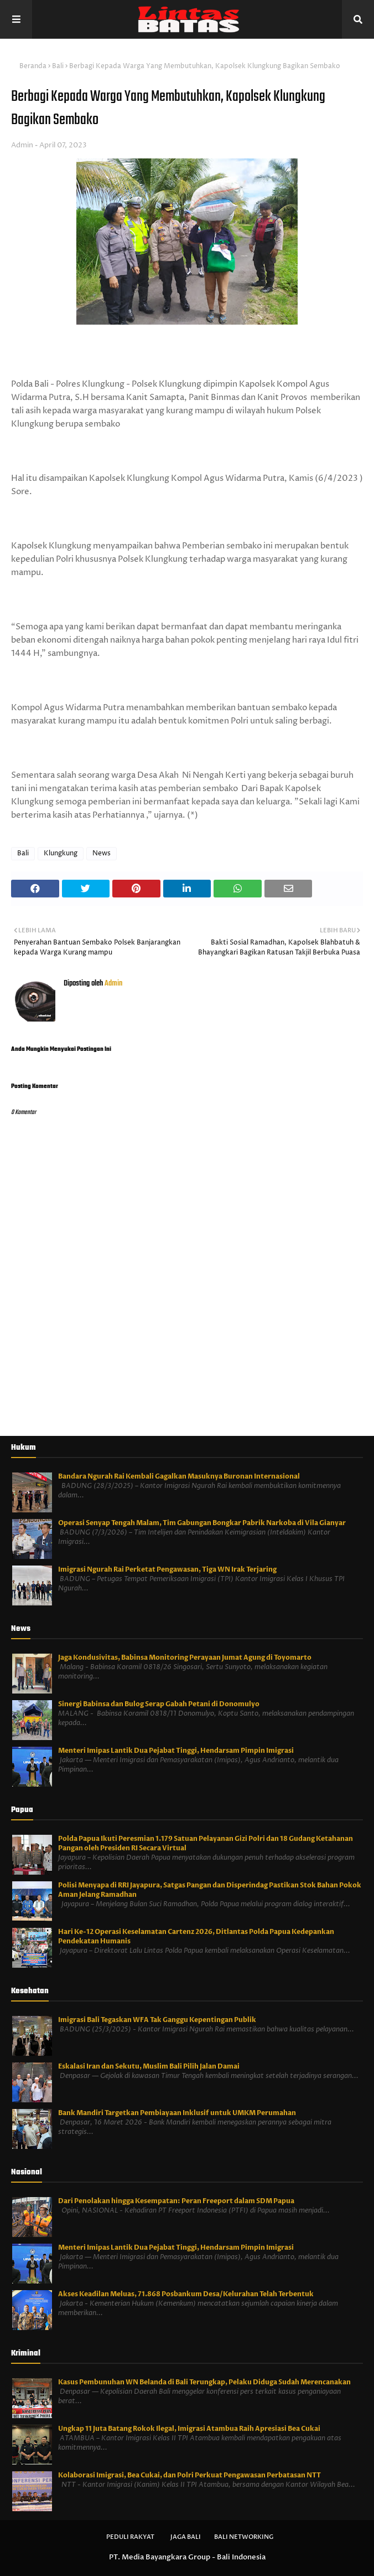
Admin (22, 145)
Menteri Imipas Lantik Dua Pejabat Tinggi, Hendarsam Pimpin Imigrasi (176, 1750)
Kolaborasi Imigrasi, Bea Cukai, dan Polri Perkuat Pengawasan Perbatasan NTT (189, 2475)
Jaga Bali (185, 2537)
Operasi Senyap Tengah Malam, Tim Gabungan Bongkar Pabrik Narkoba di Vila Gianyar (202, 1522)
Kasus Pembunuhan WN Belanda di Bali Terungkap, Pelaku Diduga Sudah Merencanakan (204, 2382)
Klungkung (60, 853)
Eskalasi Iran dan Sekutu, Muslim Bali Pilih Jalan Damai (149, 2066)
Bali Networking (243, 2537)
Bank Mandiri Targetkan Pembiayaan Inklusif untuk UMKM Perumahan (177, 2112)
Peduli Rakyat (130, 2537)
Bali (58, 66)
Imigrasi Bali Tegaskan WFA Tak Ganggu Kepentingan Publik (157, 2019)
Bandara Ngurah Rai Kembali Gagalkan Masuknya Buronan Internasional (179, 1476)
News (101, 853)
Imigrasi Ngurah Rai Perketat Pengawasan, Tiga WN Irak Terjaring (167, 1569)
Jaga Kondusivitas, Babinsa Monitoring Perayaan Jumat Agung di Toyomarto (184, 1657)
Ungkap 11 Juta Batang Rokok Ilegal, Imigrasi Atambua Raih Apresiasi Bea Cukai (189, 2428)
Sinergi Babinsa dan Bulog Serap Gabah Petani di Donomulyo (158, 1704)
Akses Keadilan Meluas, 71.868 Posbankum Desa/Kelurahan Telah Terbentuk (186, 2294)
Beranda (32, 66)
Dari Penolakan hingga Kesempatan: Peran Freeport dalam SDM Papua (176, 2201)
